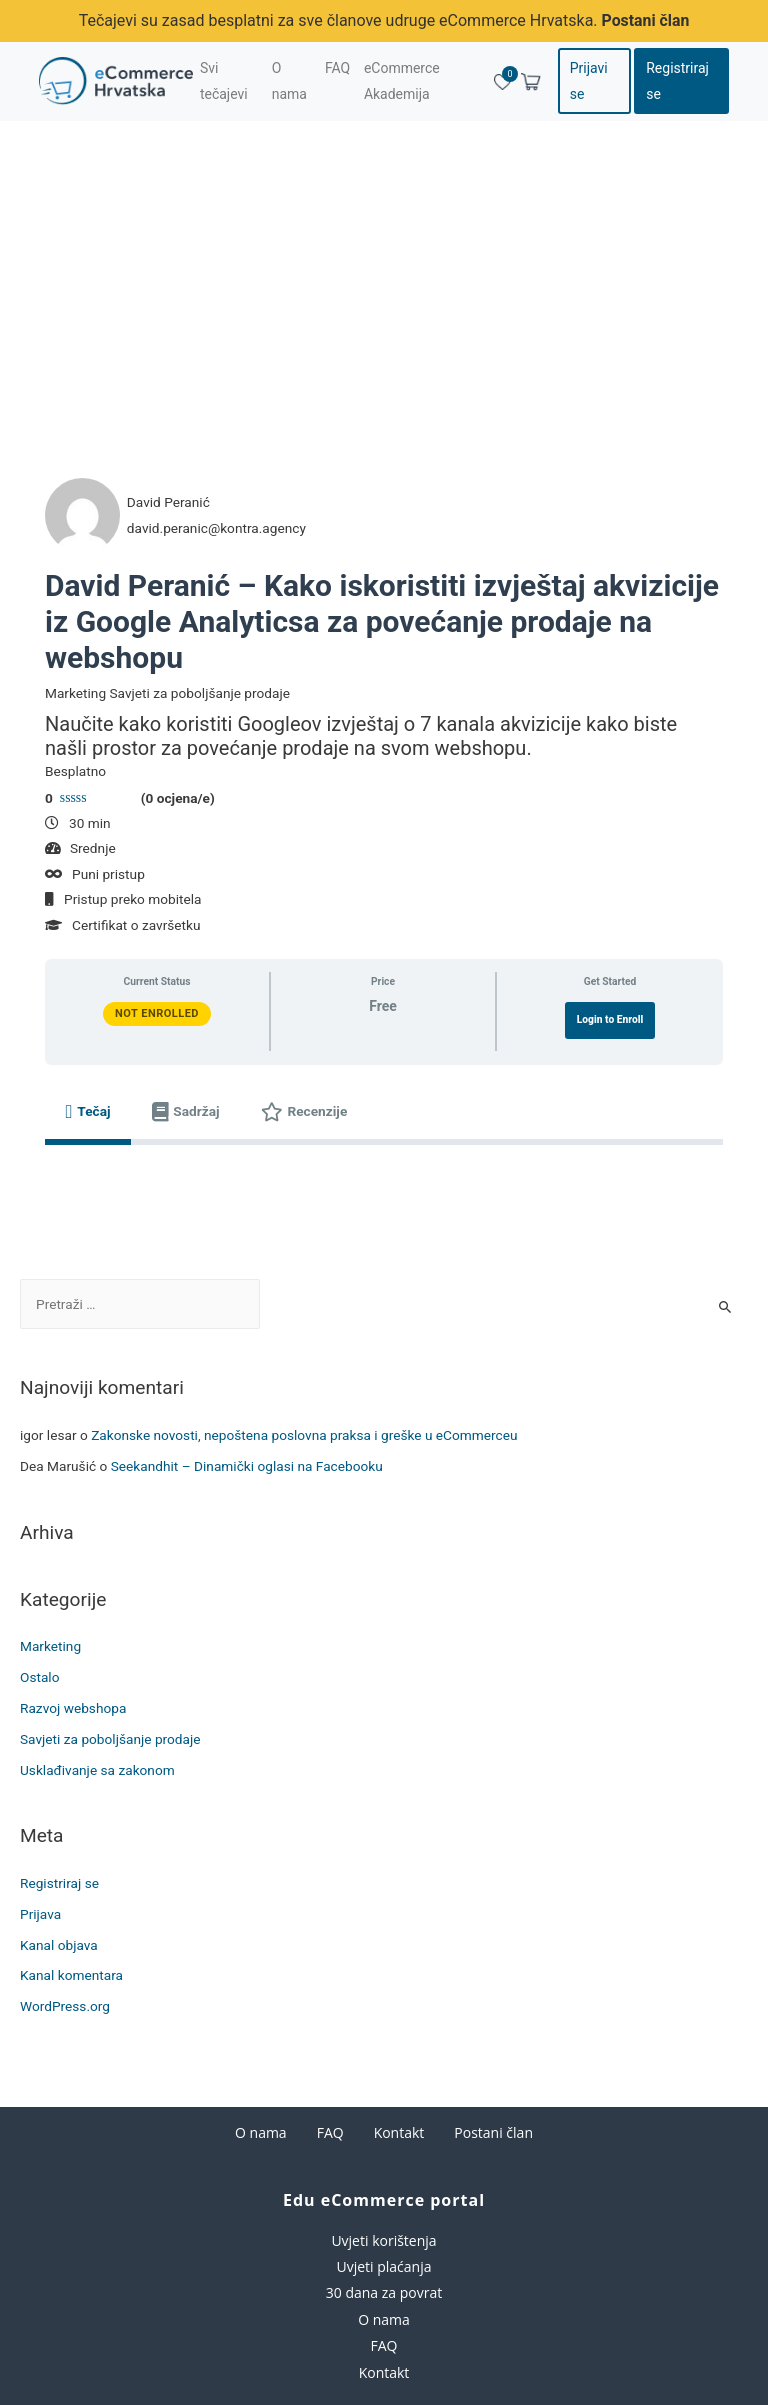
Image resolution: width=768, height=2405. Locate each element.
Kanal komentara (71, 1975)
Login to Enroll (610, 1018)
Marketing (50, 1646)
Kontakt (399, 2132)
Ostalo (40, 1676)
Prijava (40, 1913)
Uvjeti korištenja (383, 2239)
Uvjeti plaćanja (383, 2265)
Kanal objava (59, 1944)
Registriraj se (677, 81)
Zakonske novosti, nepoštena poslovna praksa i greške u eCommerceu (304, 1434)
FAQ (330, 2132)
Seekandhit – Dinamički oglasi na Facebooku (247, 1465)
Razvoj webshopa (73, 1707)
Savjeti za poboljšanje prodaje (110, 1738)
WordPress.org (65, 2006)
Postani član (645, 20)
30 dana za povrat (384, 2292)
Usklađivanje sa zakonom (97, 1769)
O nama (261, 2132)
